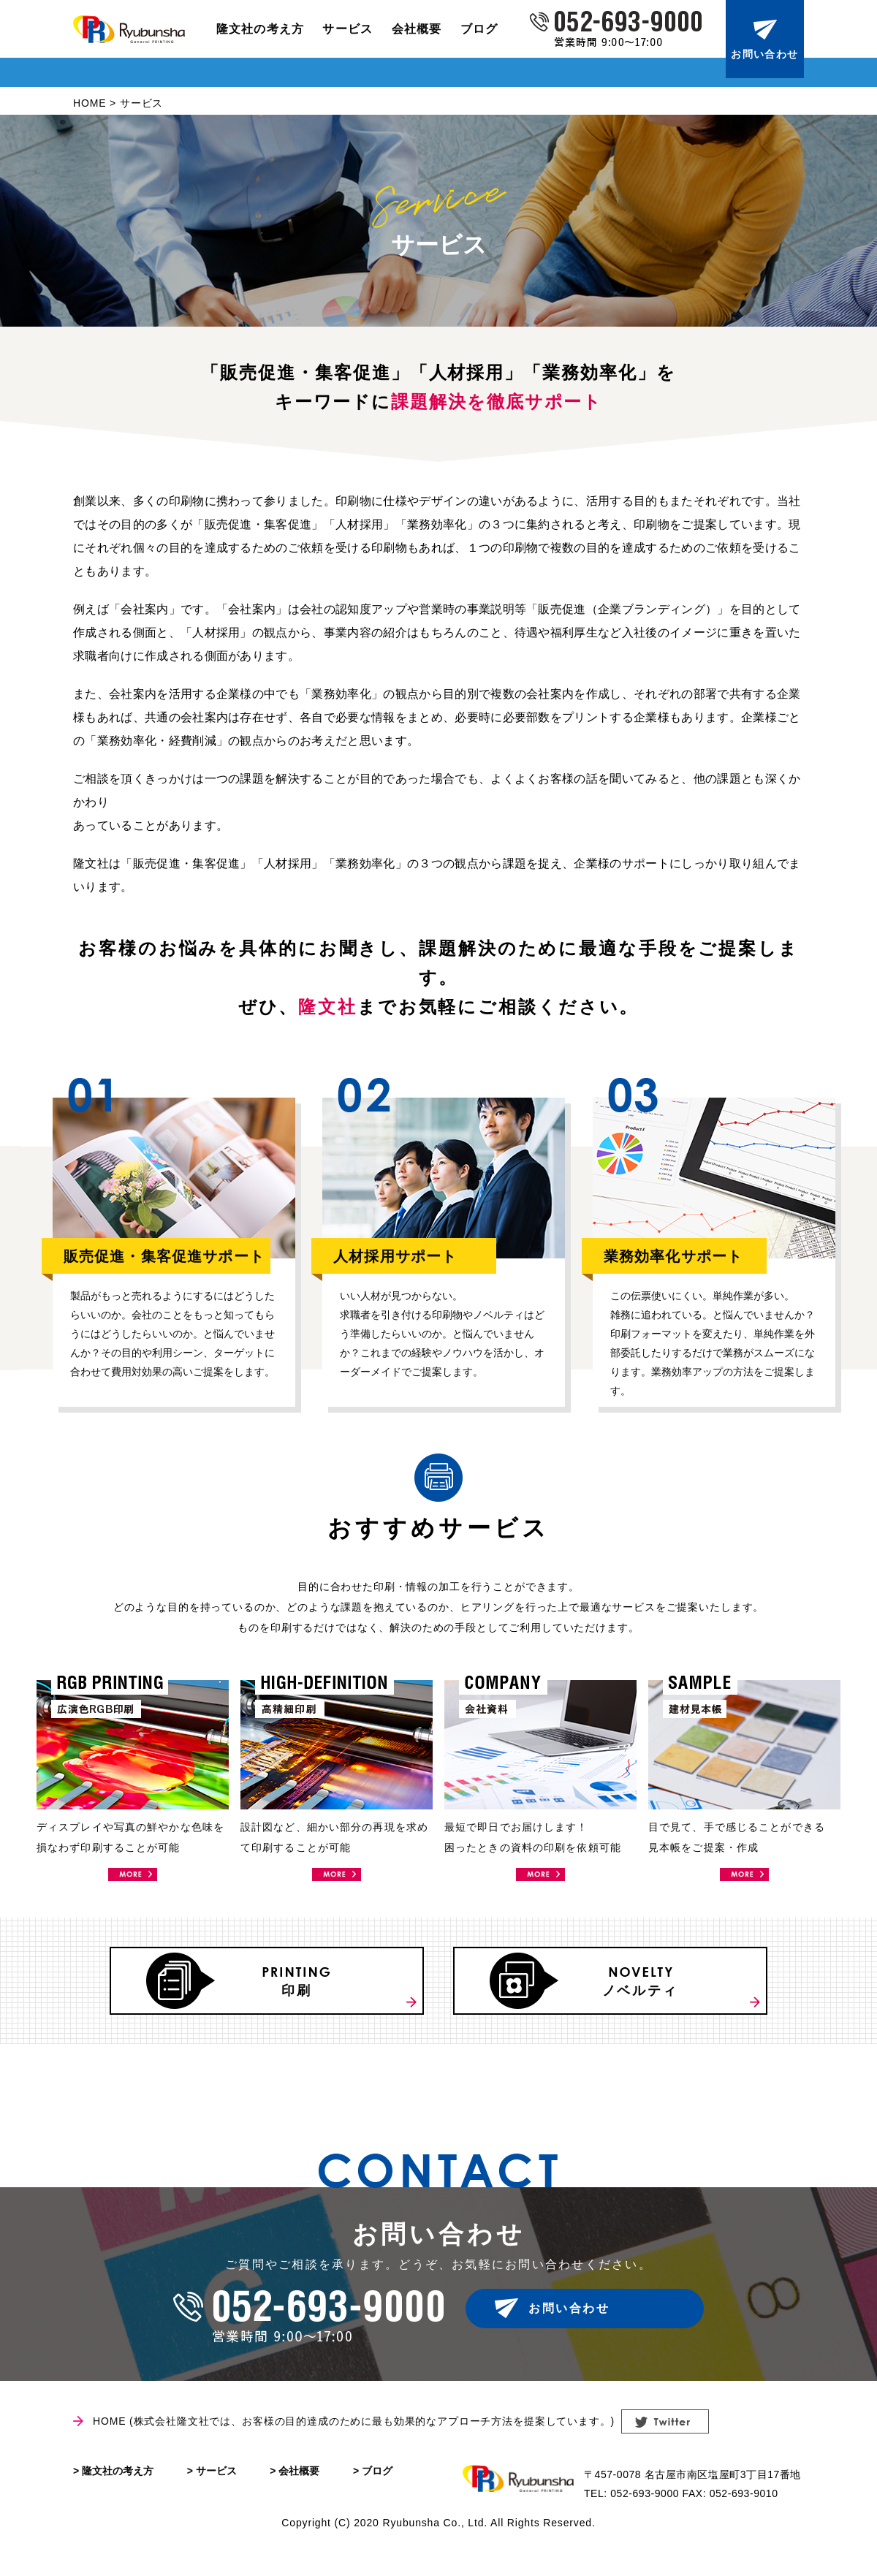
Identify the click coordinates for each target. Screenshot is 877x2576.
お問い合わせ (764, 54)
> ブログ (372, 2491)
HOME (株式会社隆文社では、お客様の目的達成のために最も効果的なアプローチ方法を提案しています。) (354, 2442)
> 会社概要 (294, 2491)
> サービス (212, 2491)
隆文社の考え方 (260, 29)
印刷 (309, 1996)
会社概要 (417, 29)
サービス (347, 29)
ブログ (479, 29)
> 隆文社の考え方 (113, 2491)
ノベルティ (653, 1996)
